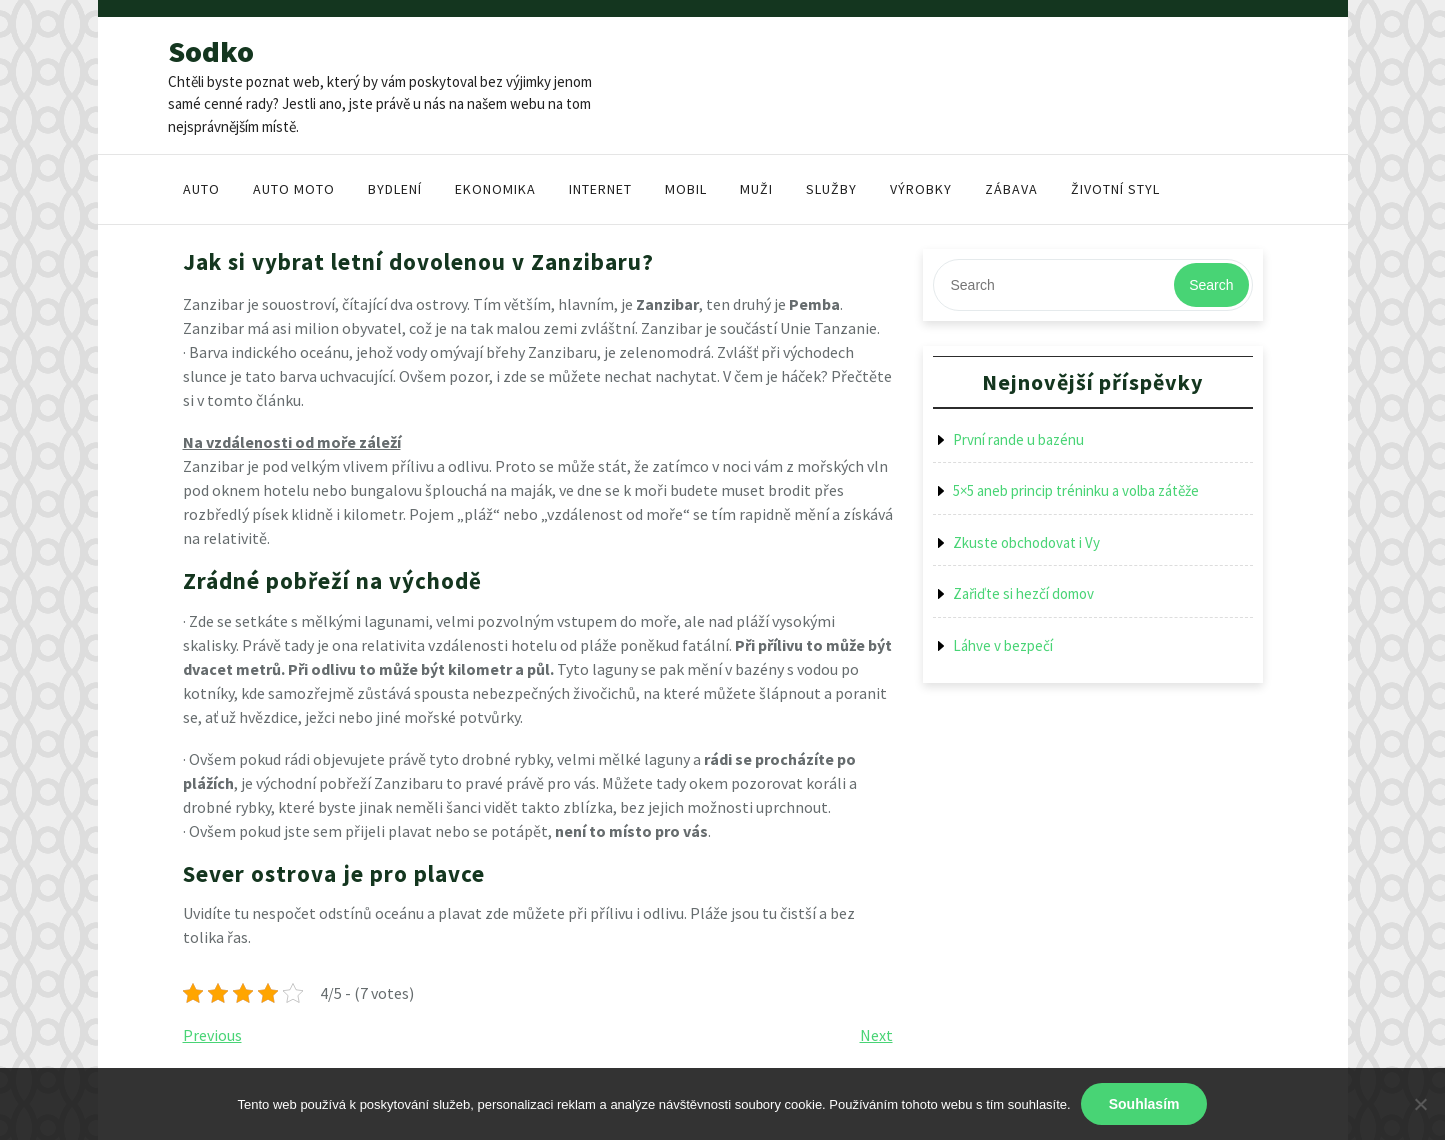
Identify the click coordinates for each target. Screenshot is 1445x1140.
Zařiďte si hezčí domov (1023, 593)
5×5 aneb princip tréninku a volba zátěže (1076, 490)
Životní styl (1115, 189)
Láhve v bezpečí (1003, 645)
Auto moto (294, 189)
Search (1211, 285)
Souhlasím (1144, 1104)
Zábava (1011, 189)
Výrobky (921, 189)
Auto (201, 189)
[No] (1420, 1104)
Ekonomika (495, 189)
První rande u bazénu (1018, 439)
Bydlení (395, 189)
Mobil (686, 189)
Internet (600, 189)
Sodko (211, 51)
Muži (756, 189)
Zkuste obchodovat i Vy (1026, 542)
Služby (831, 189)
